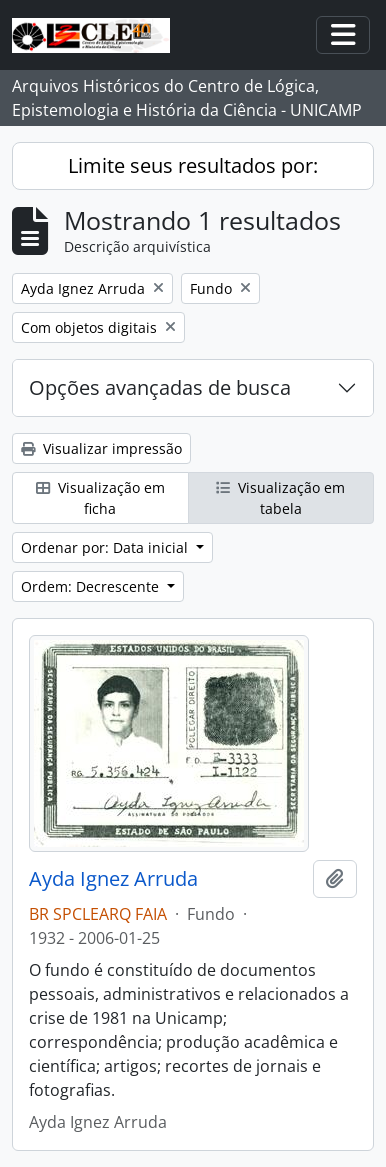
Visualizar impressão (101, 448)
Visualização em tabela (280, 498)
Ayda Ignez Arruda (113, 879)
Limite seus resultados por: (193, 165)
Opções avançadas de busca (160, 387)
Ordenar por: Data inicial (106, 547)
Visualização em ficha (100, 498)
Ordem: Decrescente (92, 586)
